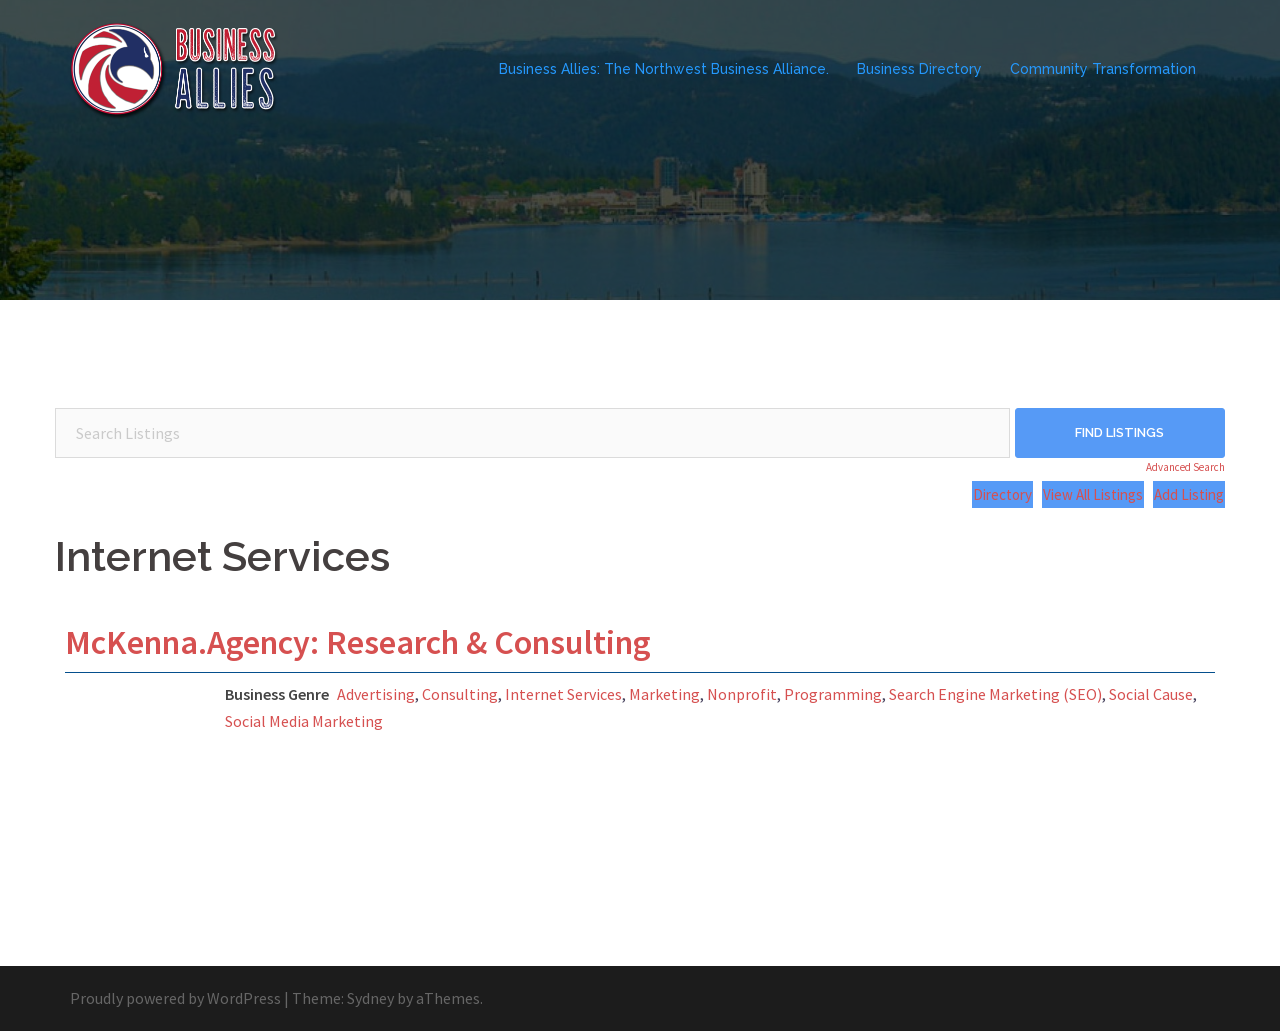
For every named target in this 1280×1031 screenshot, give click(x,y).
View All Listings (1093, 494)
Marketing (664, 694)
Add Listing (1189, 494)
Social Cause (1151, 694)
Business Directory (919, 69)
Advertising (376, 694)
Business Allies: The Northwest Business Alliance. (664, 69)
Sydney (370, 998)
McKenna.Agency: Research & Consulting (358, 642)
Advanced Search (1185, 467)
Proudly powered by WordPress (175, 998)
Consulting (460, 694)
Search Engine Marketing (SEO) (995, 694)
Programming (833, 694)
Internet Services (563, 694)
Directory (1002, 494)
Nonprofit (742, 694)
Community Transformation (1103, 69)
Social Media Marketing (304, 721)
